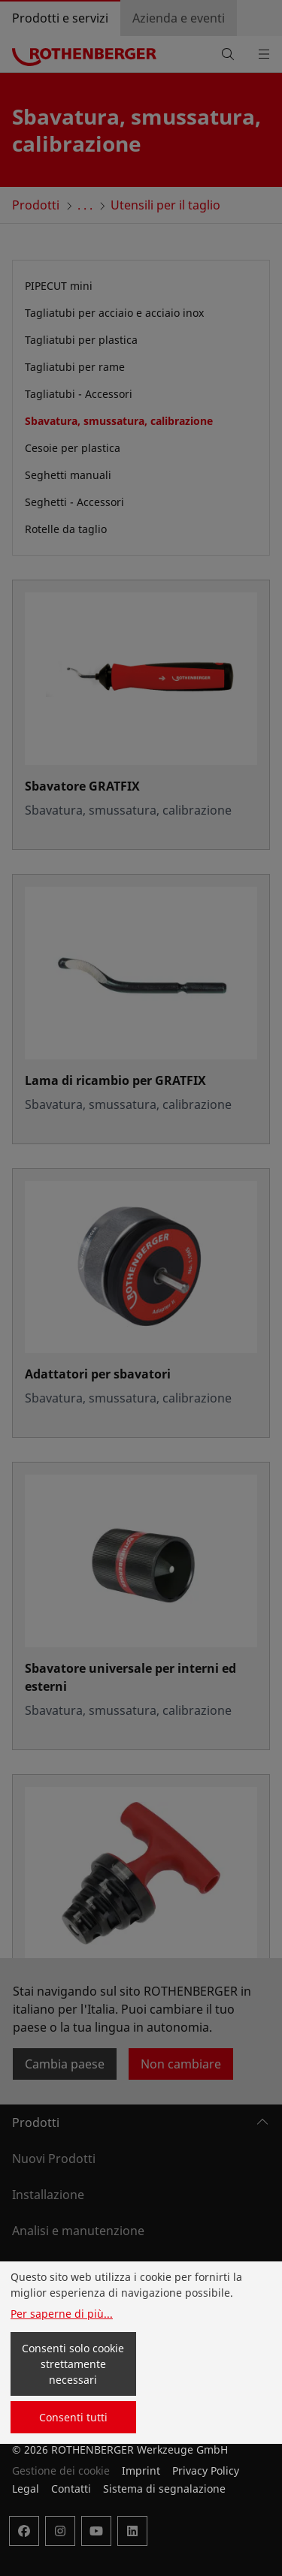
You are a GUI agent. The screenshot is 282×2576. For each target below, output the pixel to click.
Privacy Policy (205, 2470)
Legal (25, 2488)
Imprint (141, 2470)
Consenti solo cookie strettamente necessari (73, 2364)
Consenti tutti (73, 2417)
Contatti (71, 2488)
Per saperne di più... (62, 2313)
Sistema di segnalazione (164, 2488)
